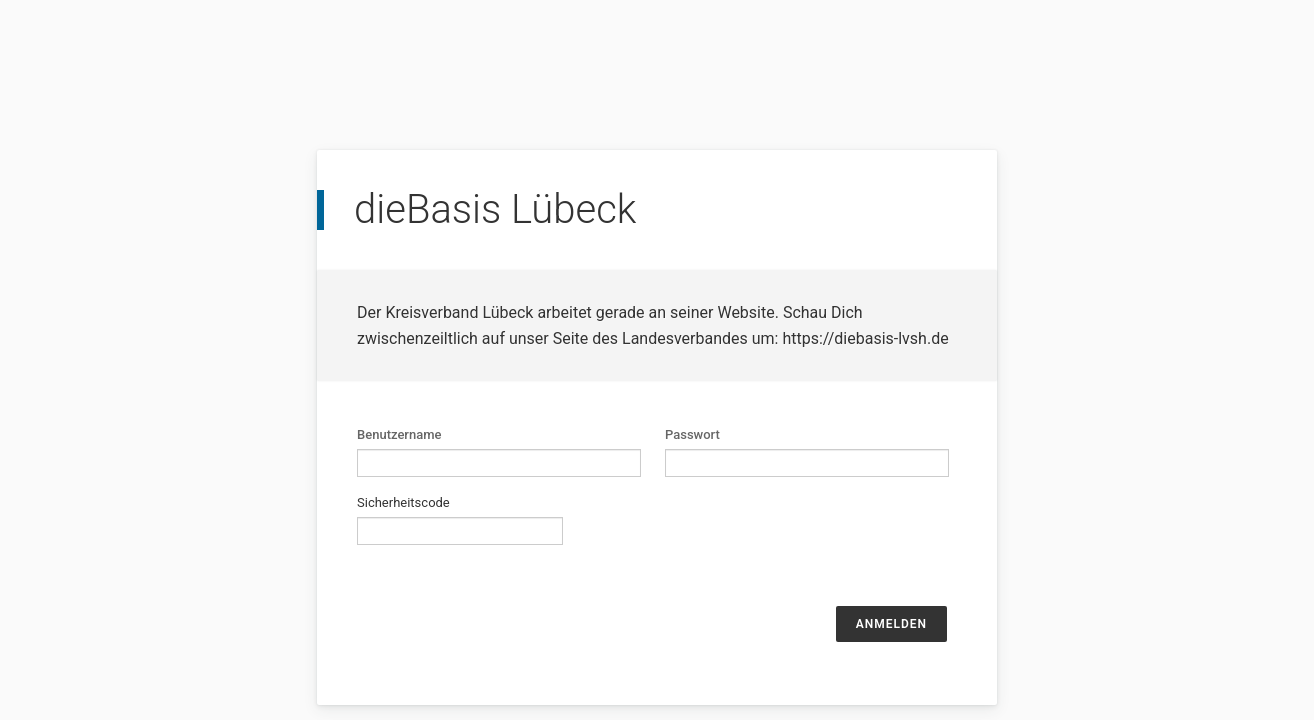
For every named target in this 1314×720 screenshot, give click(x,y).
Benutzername (399, 434)
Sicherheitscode (403, 502)
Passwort (692, 434)
